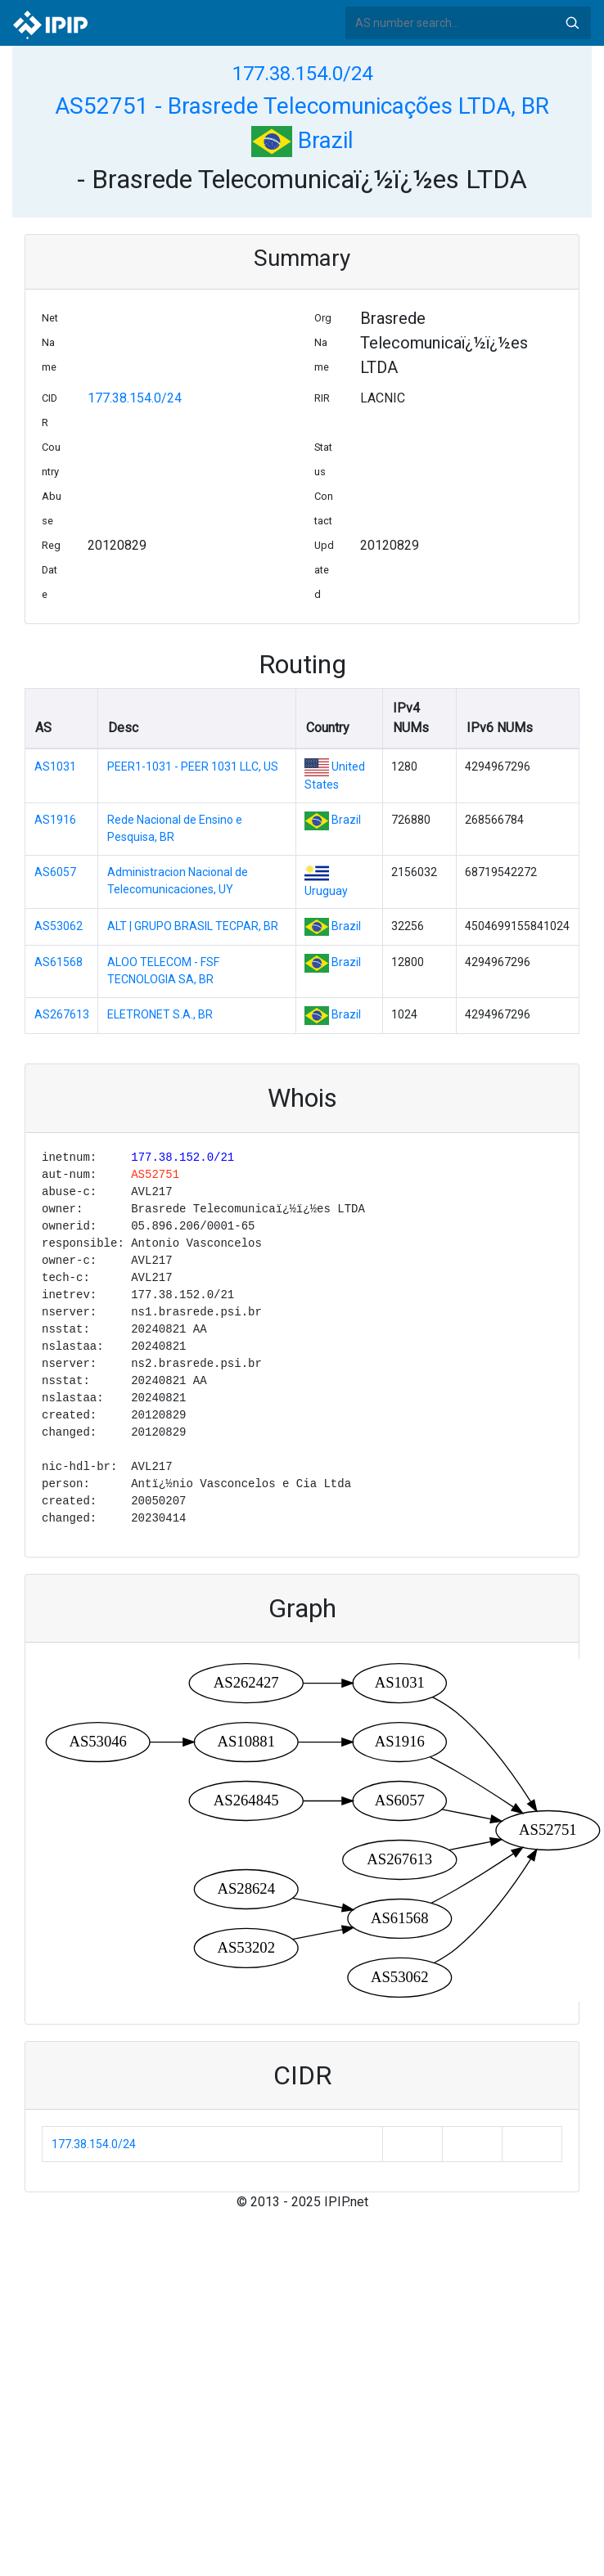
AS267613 (61, 1014)
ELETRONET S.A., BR (160, 1014)
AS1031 (55, 766)
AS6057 (55, 872)
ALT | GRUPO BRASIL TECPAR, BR (192, 926)
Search (572, 23)
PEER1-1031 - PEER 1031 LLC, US (192, 766)
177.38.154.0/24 (302, 73)
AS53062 (58, 926)
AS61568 (58, 962)
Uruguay (326, 890)
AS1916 (55, 819)
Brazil (302, 140)
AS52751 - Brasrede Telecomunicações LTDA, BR (302, 105)
